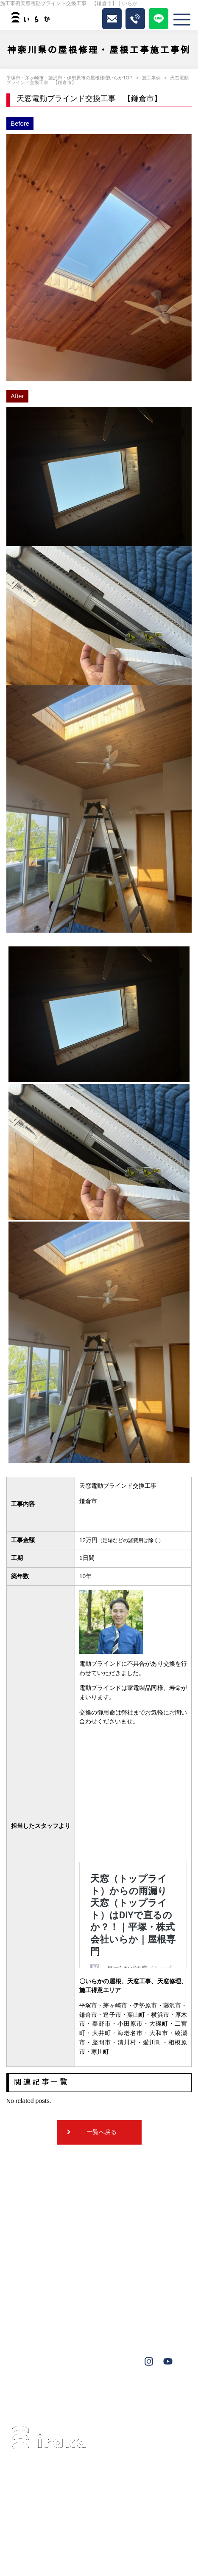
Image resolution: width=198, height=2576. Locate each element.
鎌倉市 (90, 2405)
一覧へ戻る (102, 2132)
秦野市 (59, 2405)
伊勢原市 (99, 2393)
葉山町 (132, 2393)
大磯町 (162, 2393)
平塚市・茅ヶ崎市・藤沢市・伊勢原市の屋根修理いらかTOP (69, 77)
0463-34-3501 (60, 2499)
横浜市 (29, 2405)
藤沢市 (65, 2393)
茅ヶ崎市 (32, 2393)
